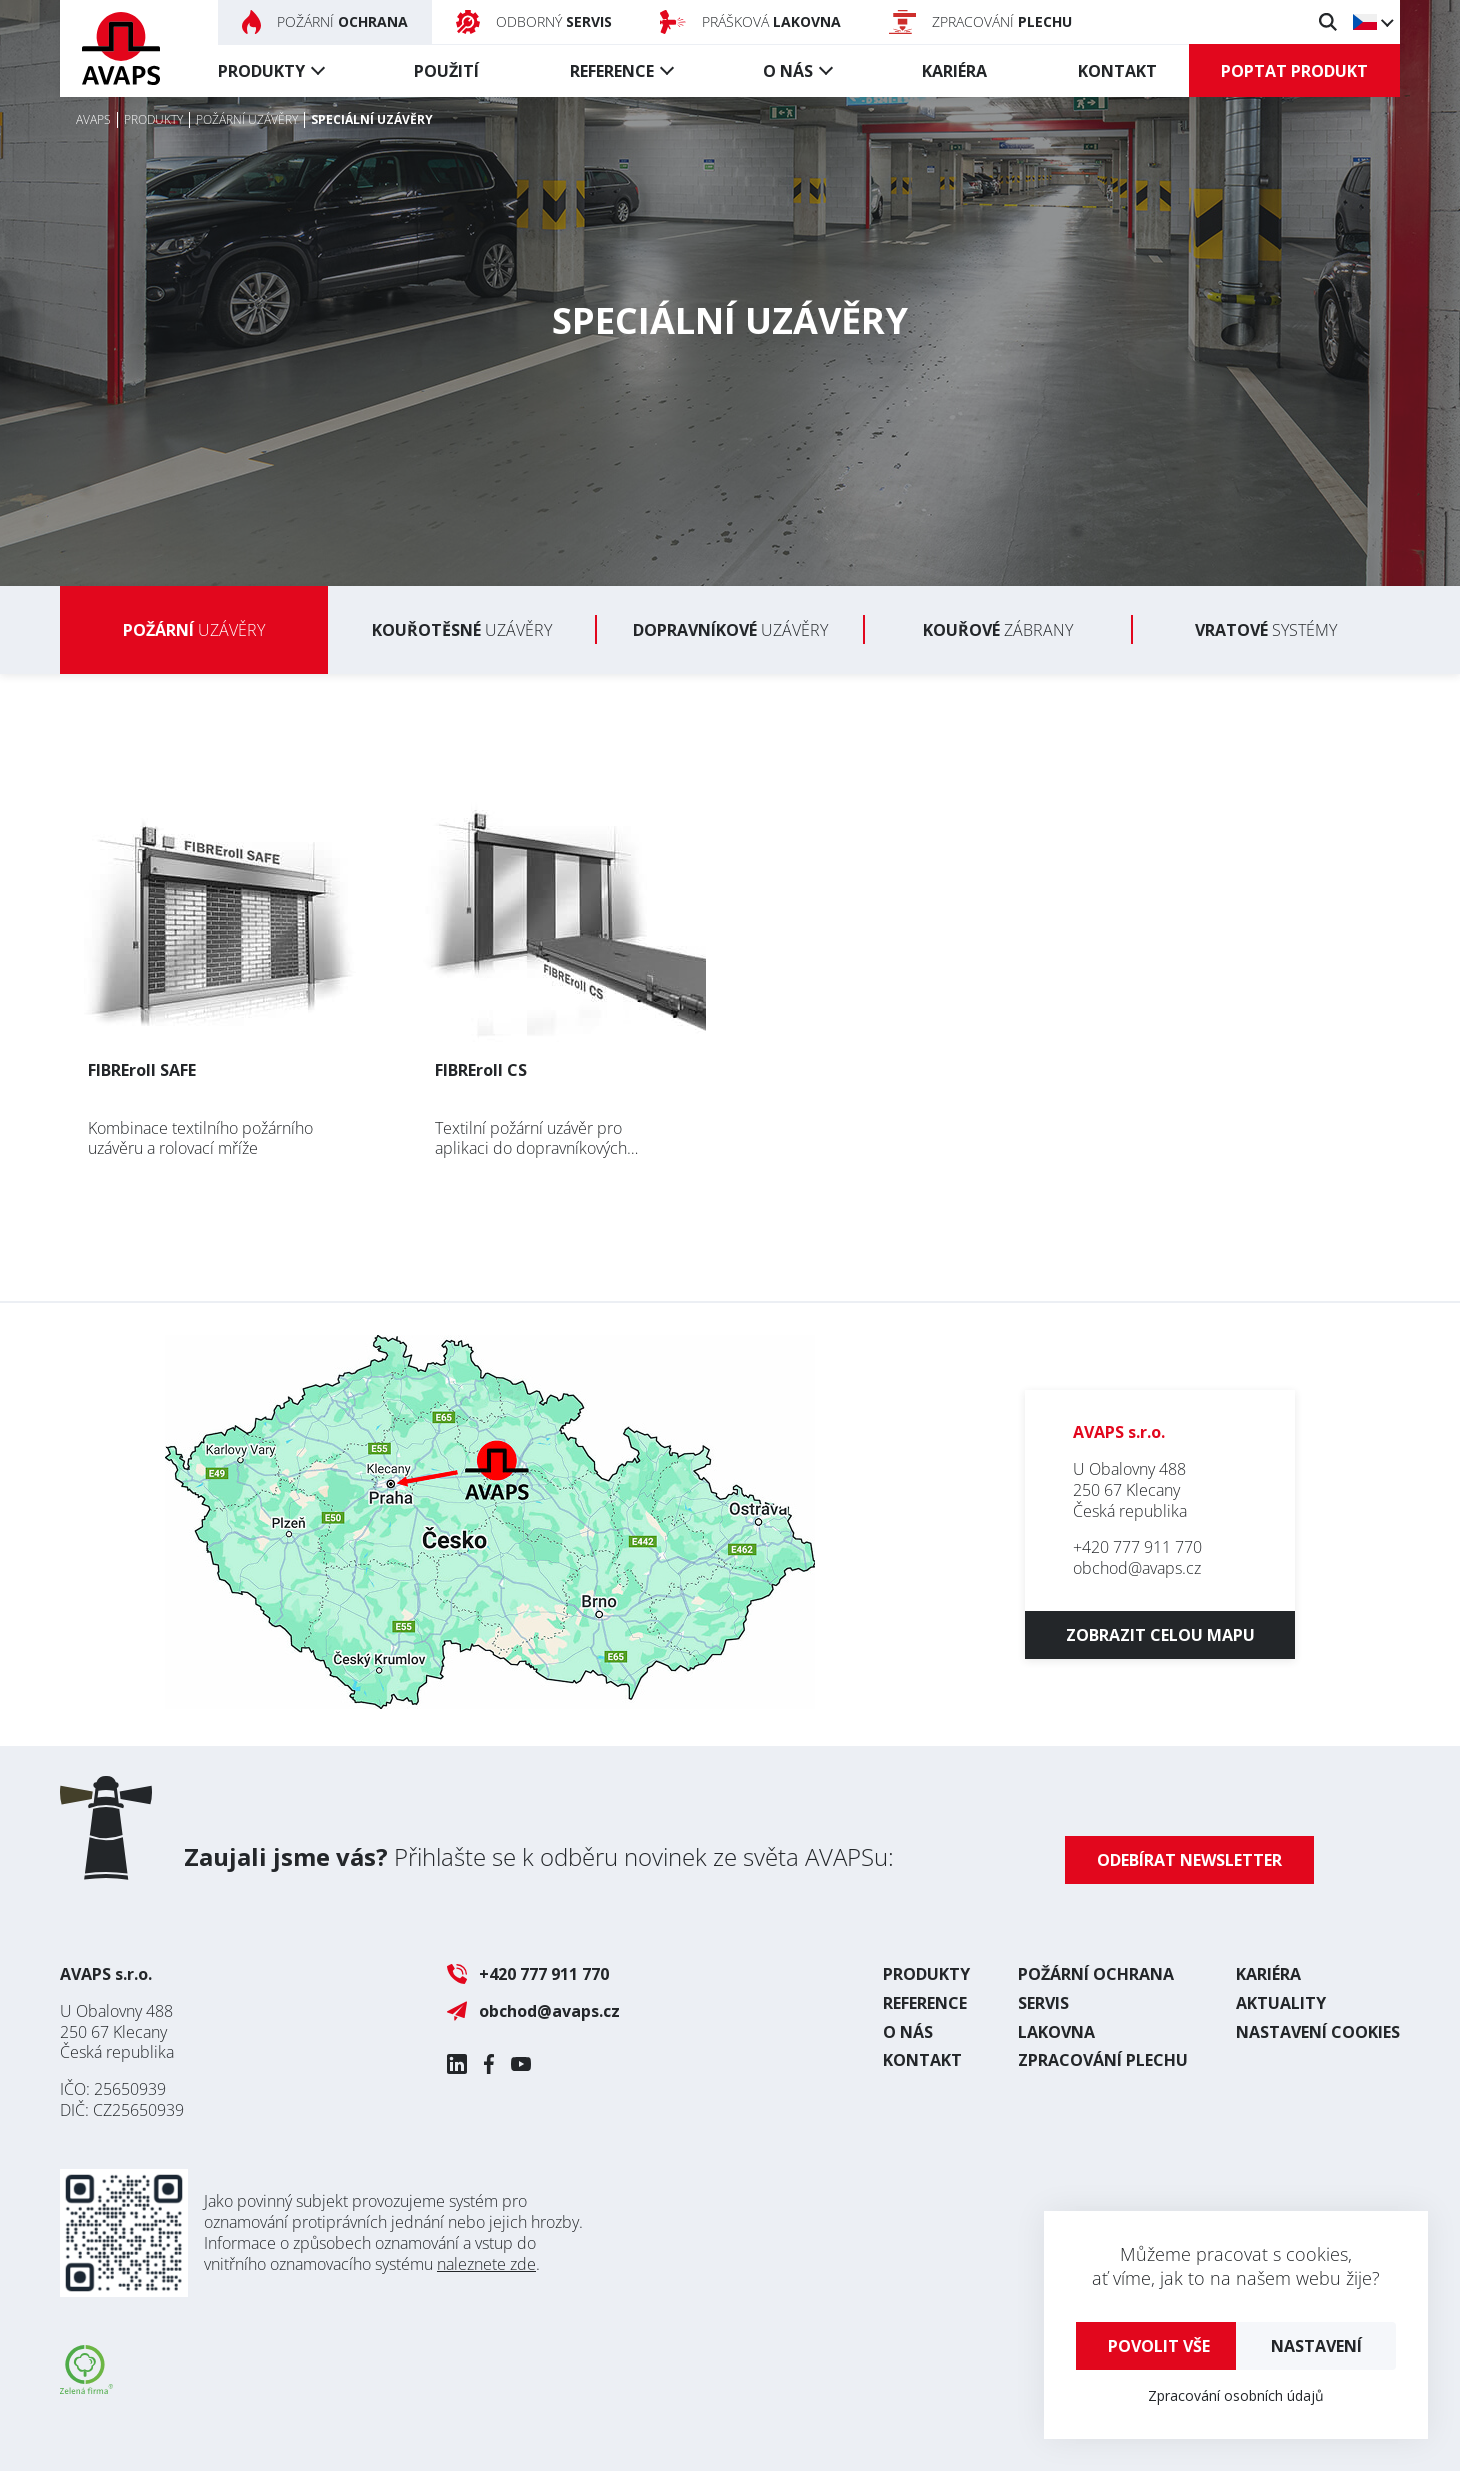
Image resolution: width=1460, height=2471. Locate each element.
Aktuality (1281, 2003)
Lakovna (1056, 2032)
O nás (788, 71)
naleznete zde (486, 2264)
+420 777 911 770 (1137, 1547)
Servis (1043, 2003)
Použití (446, 71)
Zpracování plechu (1103, 2060)
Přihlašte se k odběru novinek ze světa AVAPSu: (539, 1856)
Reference (612, 71)
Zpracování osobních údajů (1236, 2395)
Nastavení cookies (1318, 2032)
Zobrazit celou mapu (1160, 1635)
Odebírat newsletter (1189, 1860)
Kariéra (954, 71)
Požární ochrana (1096, 1974)
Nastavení (1316, 2346)
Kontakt (1117, 71)
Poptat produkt (1294, 71)
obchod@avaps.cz (1137, 1568)
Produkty (261, 71)
